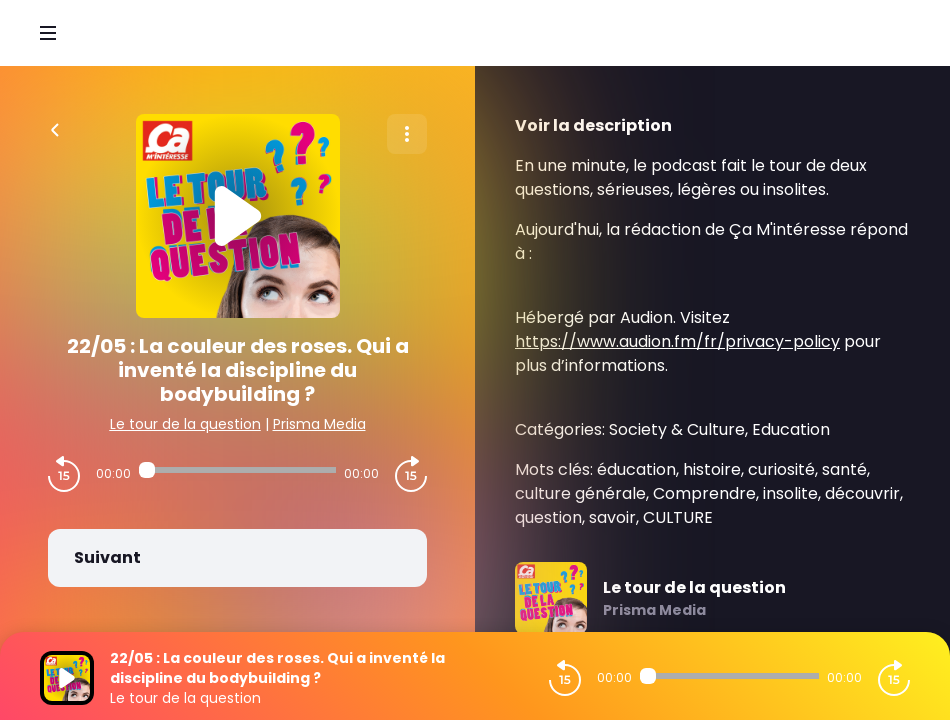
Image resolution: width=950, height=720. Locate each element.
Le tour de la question (185, 424)
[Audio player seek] (237, 470)
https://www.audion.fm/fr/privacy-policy (677, 341)
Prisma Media (319, 424)
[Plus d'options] (407, 134)
